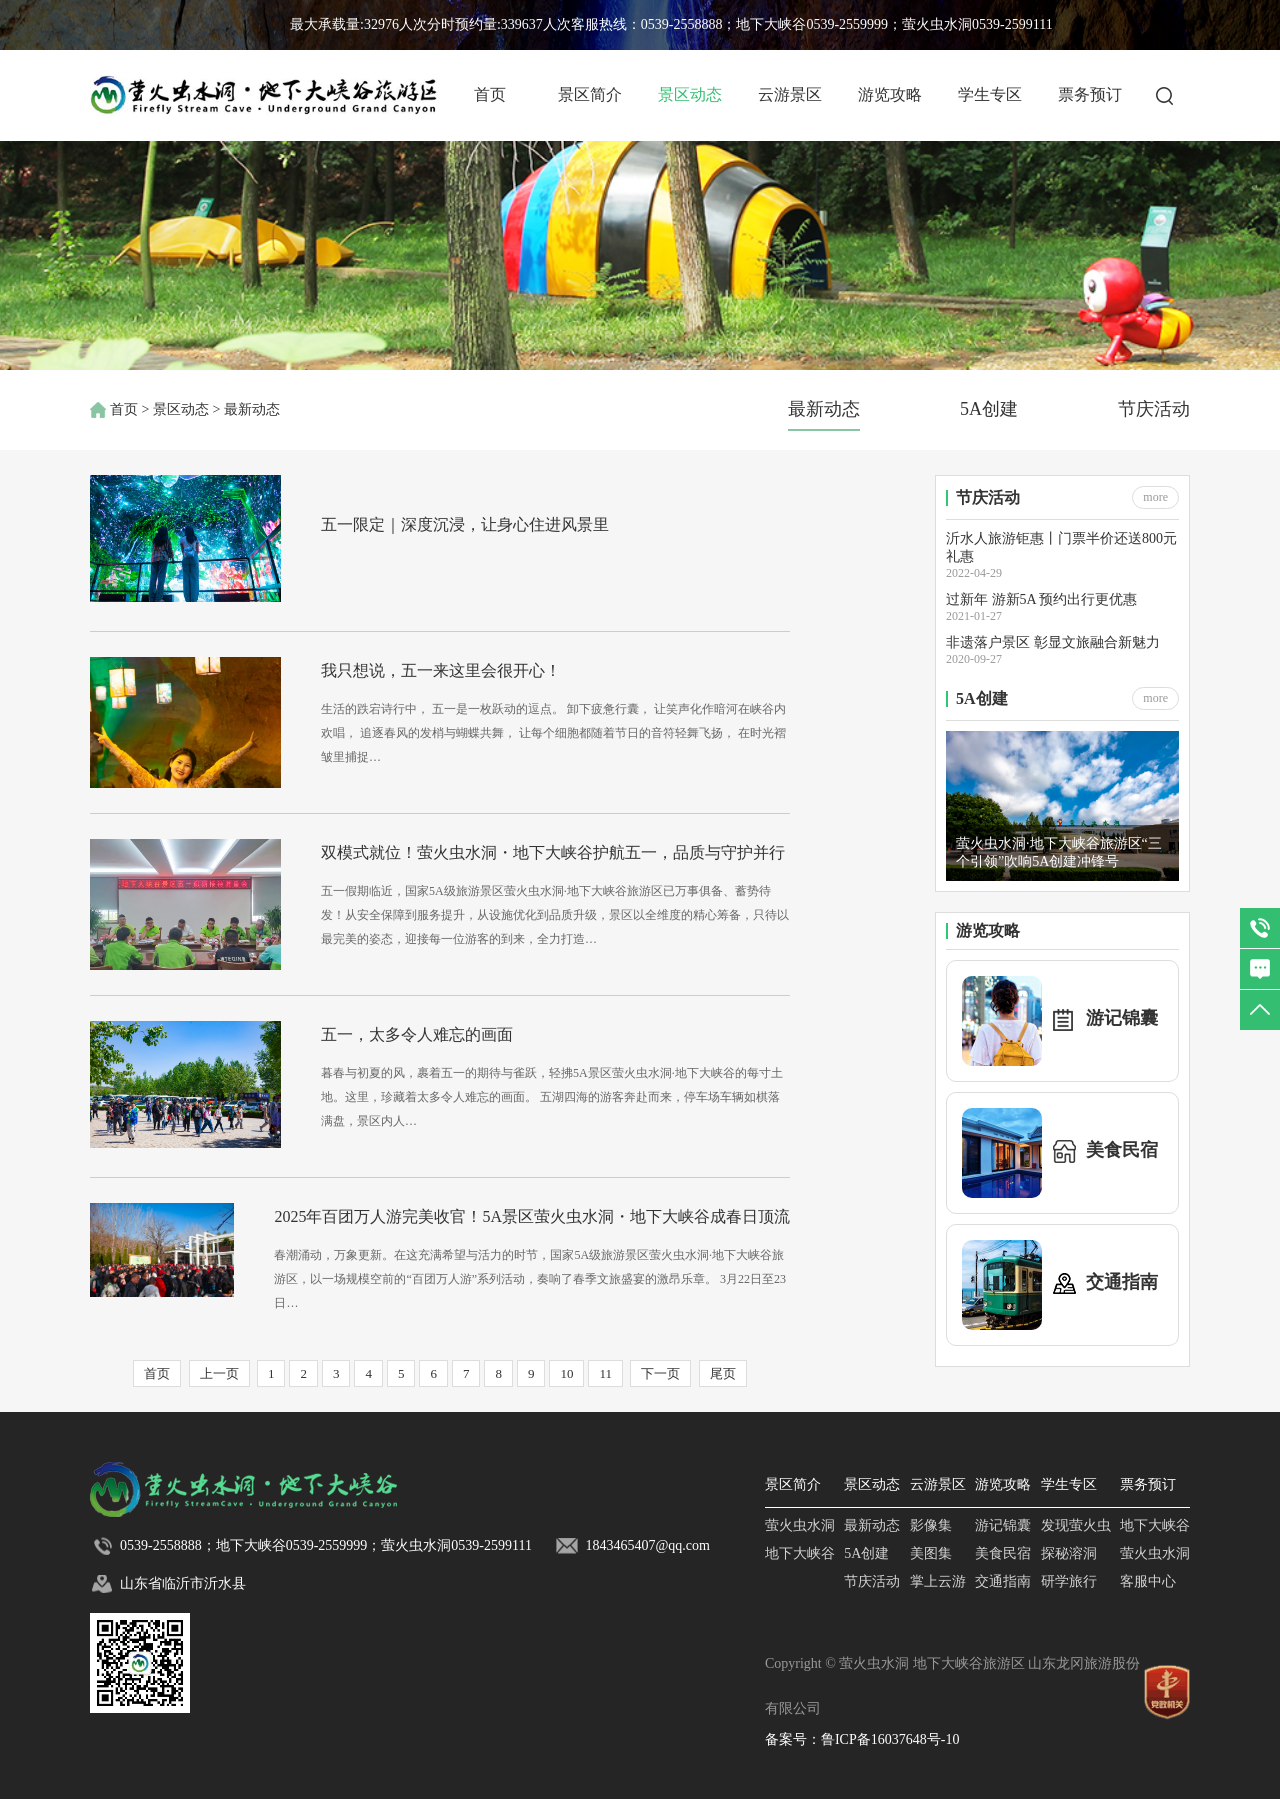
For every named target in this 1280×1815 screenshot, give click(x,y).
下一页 (660, 1389)
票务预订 (1090, 94)
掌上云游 (938, 1597)
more (1155, 497)
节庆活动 (1154, 409)
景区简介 (590, 94)
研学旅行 (1069, 1597)
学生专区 (990, 94)
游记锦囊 (1003, 1541)
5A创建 (989, 409)
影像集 (931, 1541)
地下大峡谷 (800, 1569)
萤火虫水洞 (800, 1541)
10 (566, 1389)
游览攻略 (890, 94)
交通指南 (1003, 1597)
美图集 (931, 1569)
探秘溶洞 (1069, 1569)
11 (605, 1389)
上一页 (219, 1389)
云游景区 (790, 94)
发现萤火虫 (1076, 1541)
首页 (490, 94)
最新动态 (824, 409)
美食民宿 (1003, 1569)
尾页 (723, 1389)
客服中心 (1148, 1597)
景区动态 (690, 94)
